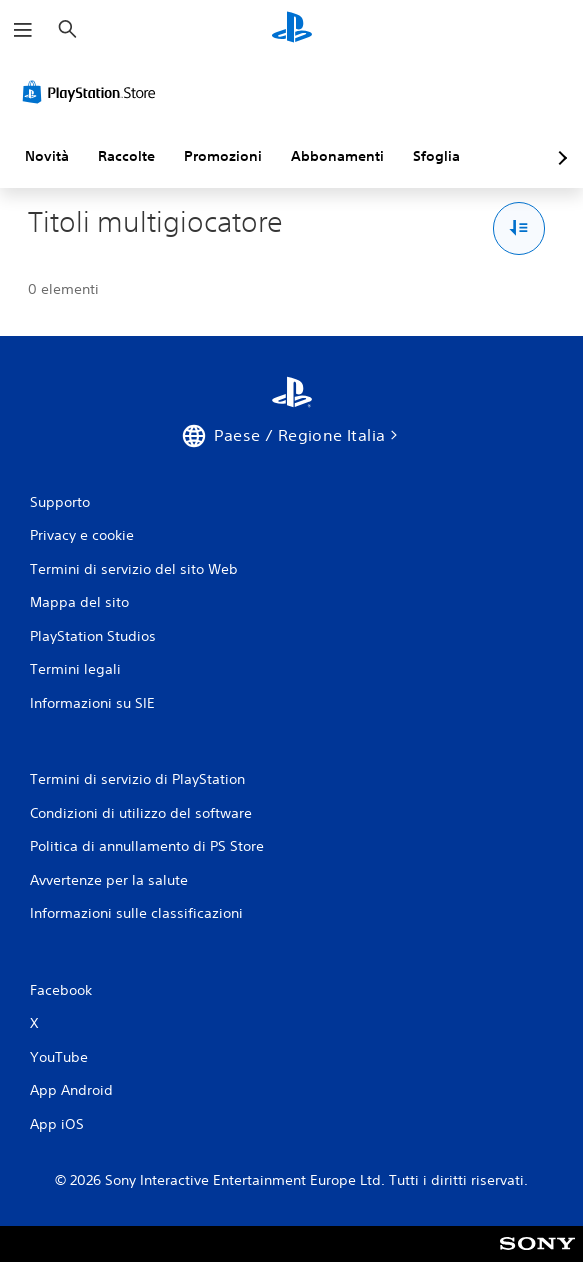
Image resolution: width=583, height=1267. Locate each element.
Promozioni (223, 156)
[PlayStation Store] (93, 92)
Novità (47, 156)
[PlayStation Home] (292, 29)
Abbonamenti (337, 156)
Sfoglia (436, 156)
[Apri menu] (23, 30)
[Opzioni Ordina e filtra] (519, 228)
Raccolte (126, 156)
